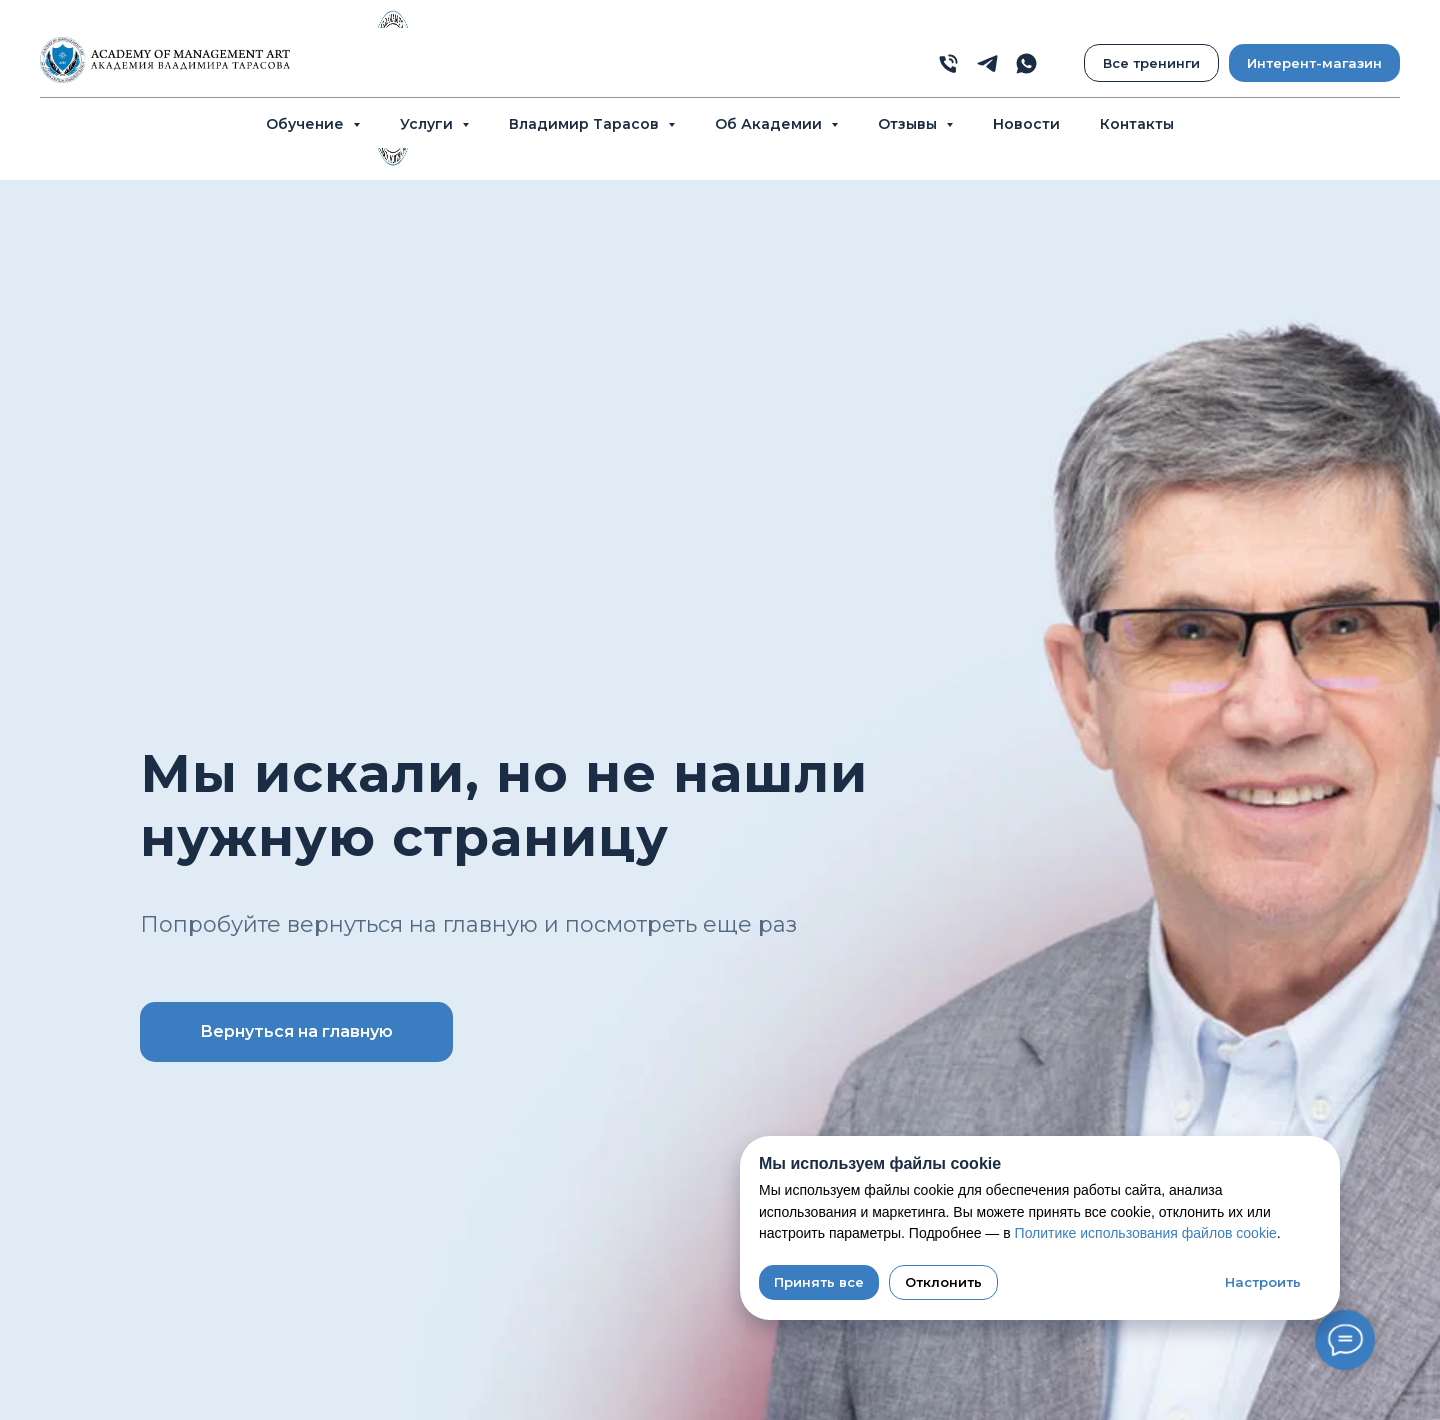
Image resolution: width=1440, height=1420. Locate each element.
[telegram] (987, 63)
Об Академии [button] (770, 124)
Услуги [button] (428, 124)
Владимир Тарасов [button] (586, 124)
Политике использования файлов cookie (1146, 1233)
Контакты (1137, 124)
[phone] (948, 63)
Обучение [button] (307, 124)
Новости (1026, 124)
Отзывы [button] (909, 124)
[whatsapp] (1026, 63)
